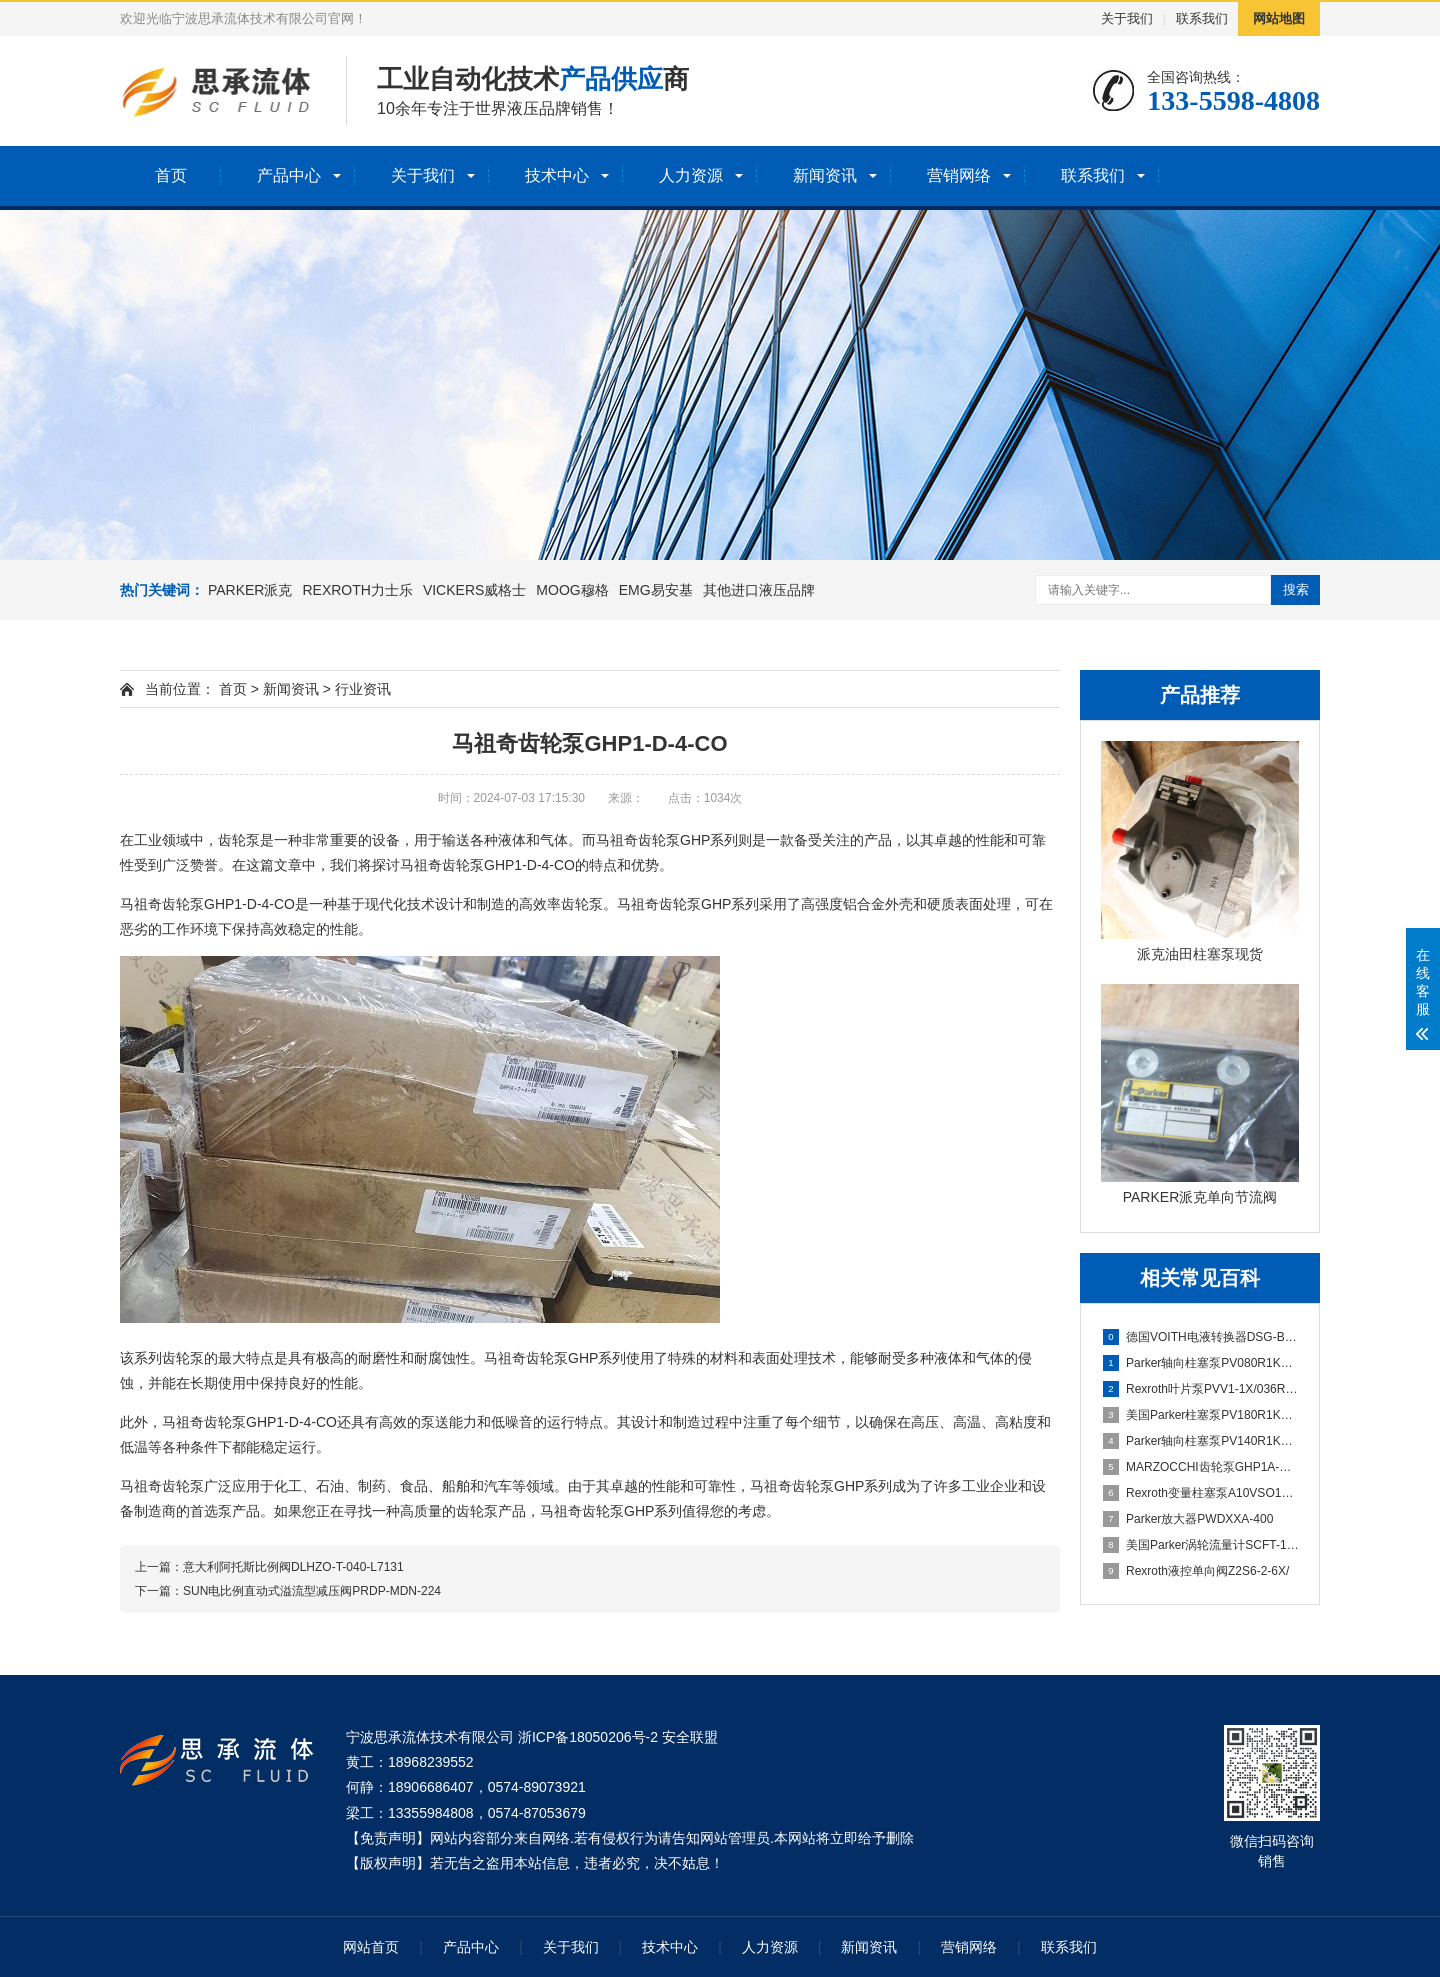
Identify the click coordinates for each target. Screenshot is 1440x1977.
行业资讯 (363, 689)
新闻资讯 (825, 175)
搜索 (1296, 589)
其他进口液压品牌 (759, 590)
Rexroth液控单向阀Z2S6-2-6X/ (1196, 1571)
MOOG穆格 (572, 590)
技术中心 (557, 175)
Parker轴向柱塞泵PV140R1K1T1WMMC (1201, 1441)
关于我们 (1127, 18)
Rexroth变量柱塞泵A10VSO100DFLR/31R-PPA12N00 (1201, 1493)
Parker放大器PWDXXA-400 (1188, 1519)
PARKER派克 (250, 590)
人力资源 (691, 175)
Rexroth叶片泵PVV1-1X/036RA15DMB (1201, 1389)
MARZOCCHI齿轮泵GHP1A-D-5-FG (1201, 1467)
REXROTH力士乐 (357, 590)
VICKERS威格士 (474, 590)
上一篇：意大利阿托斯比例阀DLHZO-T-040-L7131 (269, 1567)
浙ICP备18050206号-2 (588, 1737)
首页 (171, 175)
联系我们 (1202, 18)
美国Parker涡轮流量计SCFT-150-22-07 (1201, 1545)
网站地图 (1279, 18)
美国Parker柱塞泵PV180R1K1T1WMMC (1201, 1415)
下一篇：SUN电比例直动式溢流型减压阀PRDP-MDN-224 (288, 1591)
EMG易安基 (656, 590)
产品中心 (289, 175)
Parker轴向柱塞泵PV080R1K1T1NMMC (1201, 1363)
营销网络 (959, 175)
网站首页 (371, 1947)
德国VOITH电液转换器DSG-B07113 (1201, 1337)
